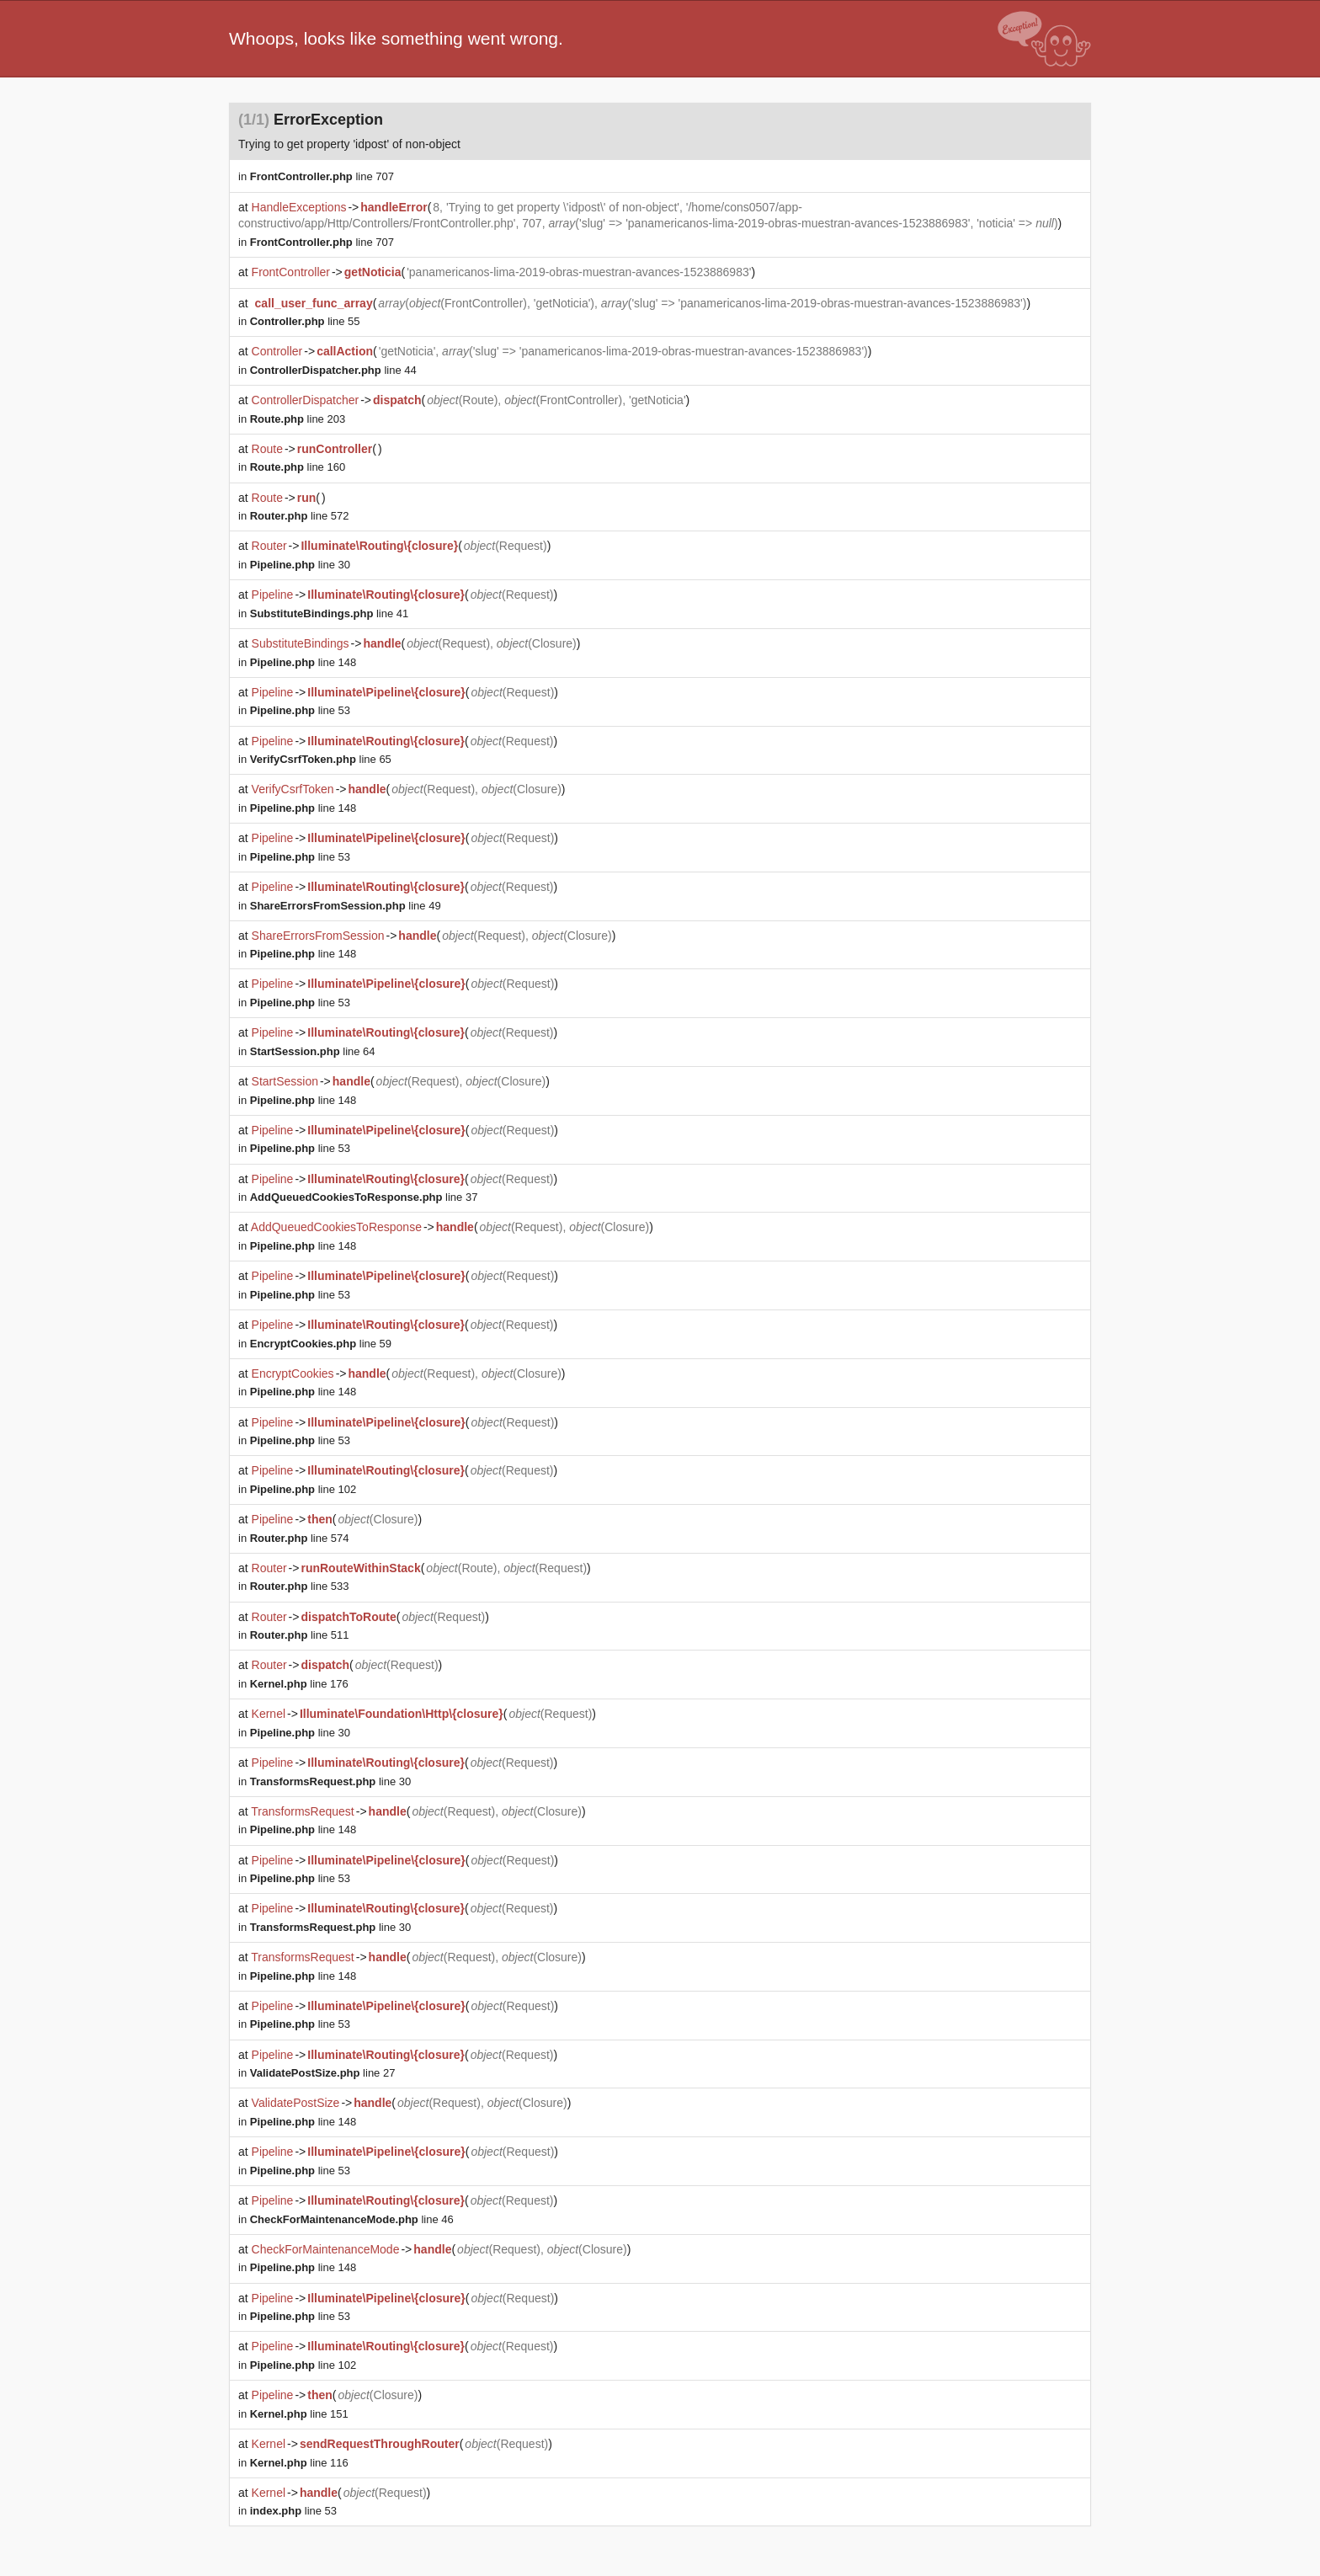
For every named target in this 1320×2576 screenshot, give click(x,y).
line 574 (299, 1538)
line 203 (297, 419)
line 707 (322, 176)
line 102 (303, 1489)
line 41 (329, 613)
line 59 (320, 1343)
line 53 (300, 710)
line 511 (299, 1635)
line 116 (299, 2462)
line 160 (297, 467)
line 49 (345, 905)
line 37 (364, 1197)
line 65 (320, 759)
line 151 (299, 2414)
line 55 (305, 321)
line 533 (299, 1586)
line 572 (299, 515)
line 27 (323, 2073)
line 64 (312, 1051)
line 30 (300, 564)
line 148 (303, 662)
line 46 (352, 2219)
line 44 (333, 370)
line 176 (299, 1683)
